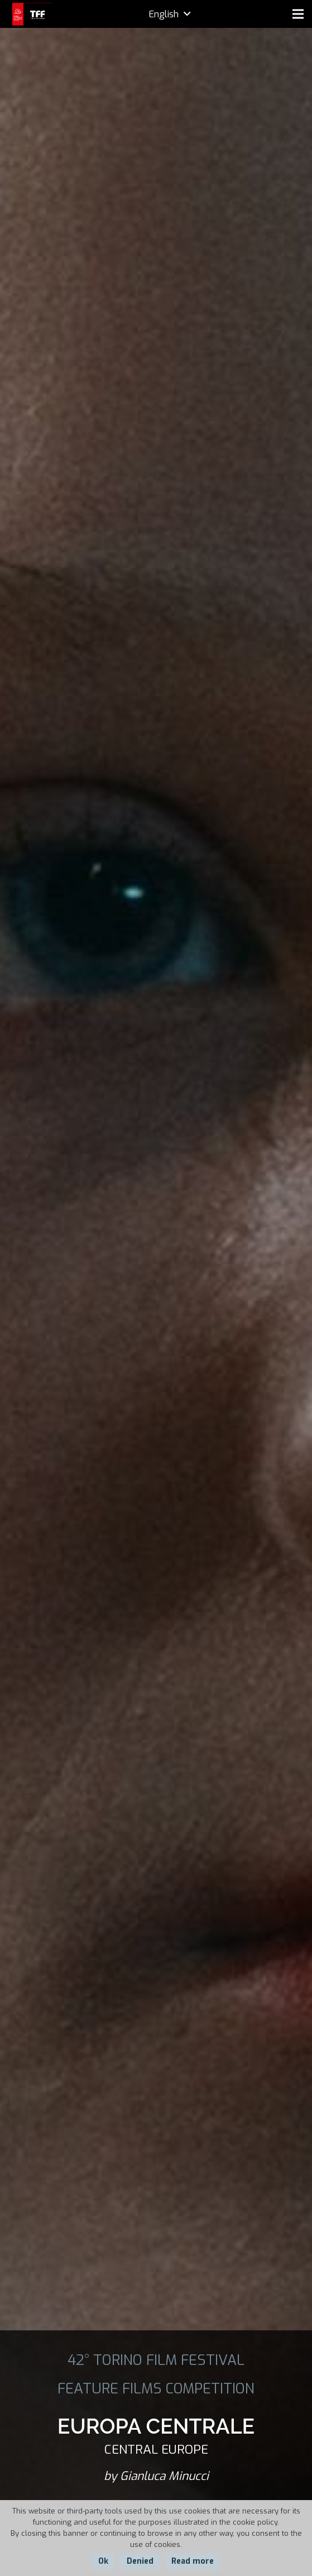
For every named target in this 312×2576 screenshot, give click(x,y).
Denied (140, 2561)
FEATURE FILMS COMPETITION (156, 2388)
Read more (192, 2561)
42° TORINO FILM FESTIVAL (156, 2359)
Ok (103, 2561)
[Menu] (298, 14)
